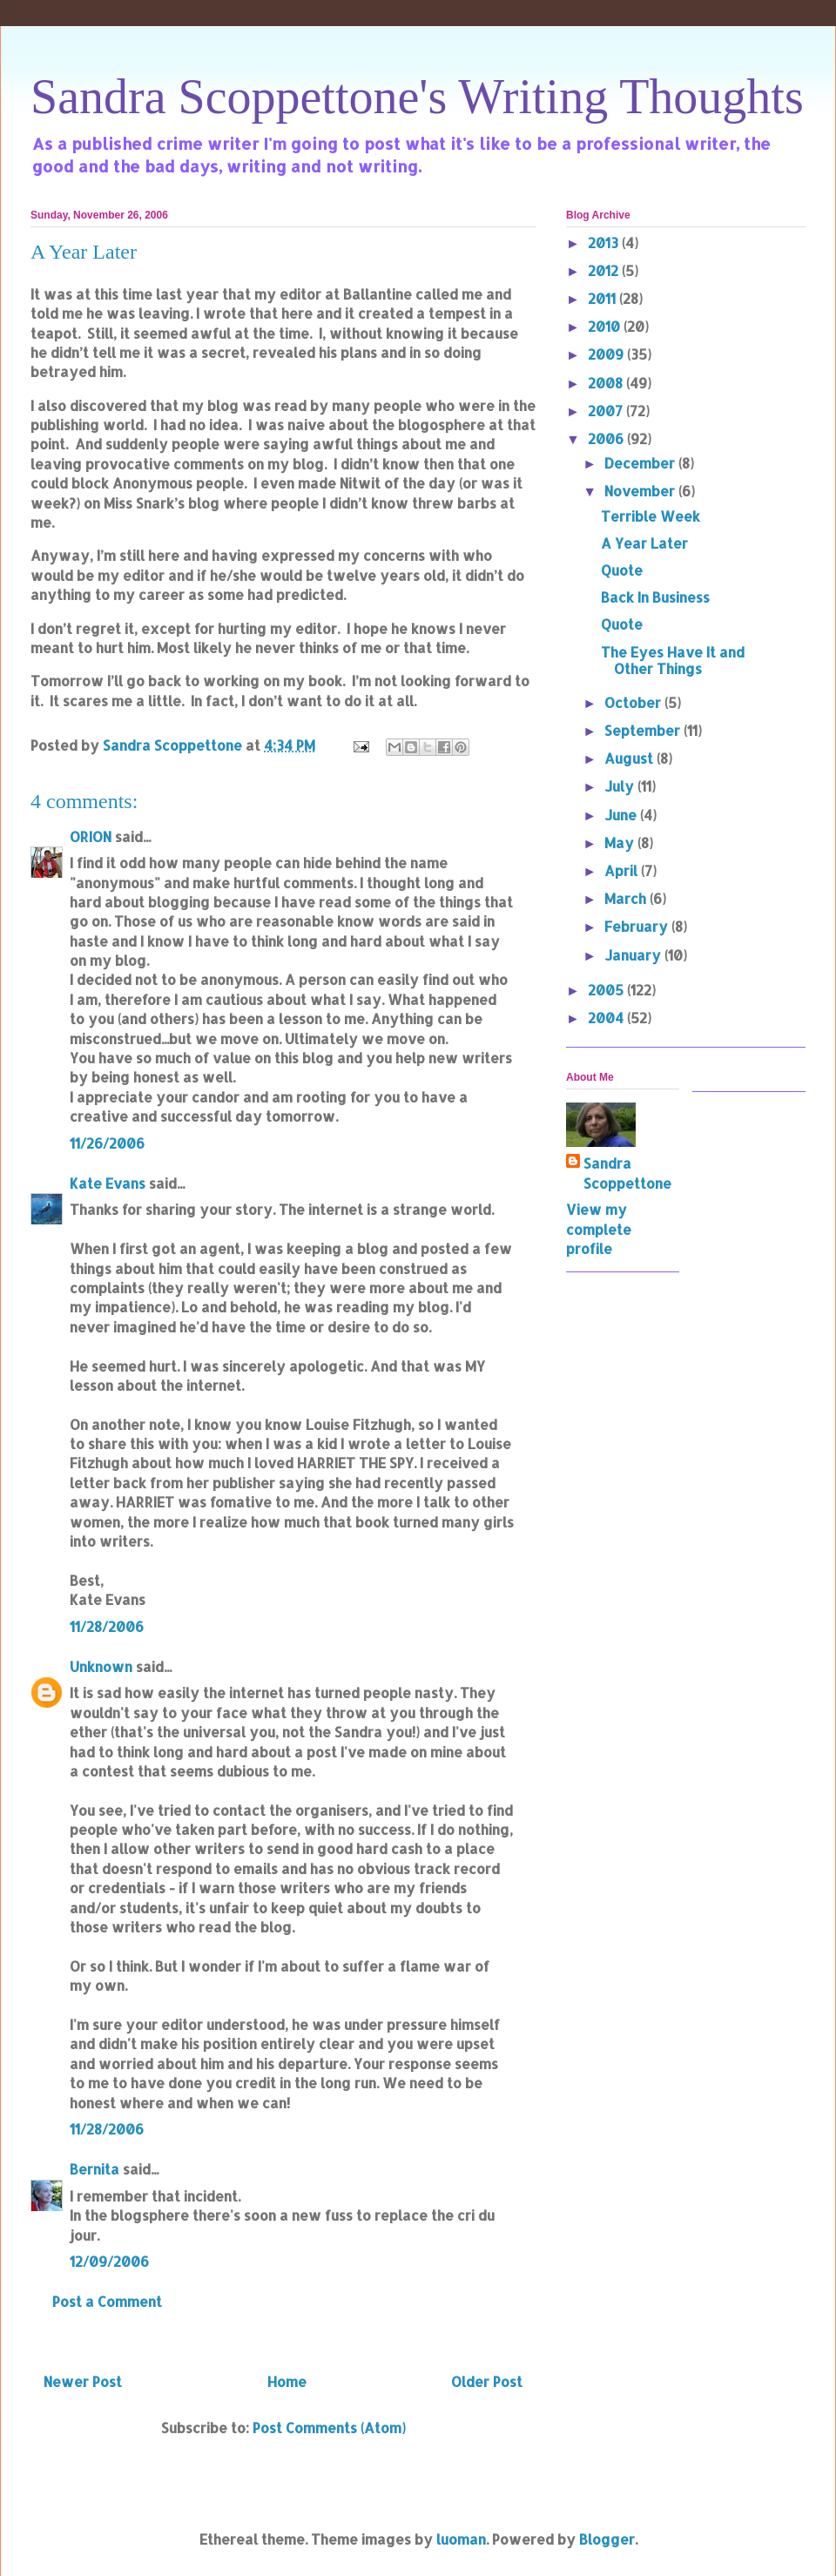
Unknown (101, 1666)
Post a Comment (107, 2301)
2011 (603, 298)
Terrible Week (650, 516)
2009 (607, 354)
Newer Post (83, 2381)
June (622, 815)
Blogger (607, 2539)
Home (287, 2381)
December (641, 463)
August (630, 758)
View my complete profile (598, 1229)
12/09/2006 (109, 2261)
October (634, 702)
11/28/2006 (107, 1626)
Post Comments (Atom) (329, 2427)
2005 (607, 990)
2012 (605, 270)
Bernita (94, 2169)
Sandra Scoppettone (627, 1172)
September (644, 730)
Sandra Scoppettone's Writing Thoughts (417, 97)
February (637, 926)
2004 (607, 1017)
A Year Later (644, 543)
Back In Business (655, 597)
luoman (461, 2539)
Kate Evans (107, 1183)
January (634, 955)
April (622, 870)
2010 (606, 326)
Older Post (486, 2381)
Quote (622, 570)
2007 (607, 410)
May (620, 842)
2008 (607, 383)
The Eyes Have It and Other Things (673, 660)
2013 (605, 242)
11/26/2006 (107, 1143)
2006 (607, 438)
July (620, 786)
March (627, 898)
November (641, 491)
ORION (90, 836)
